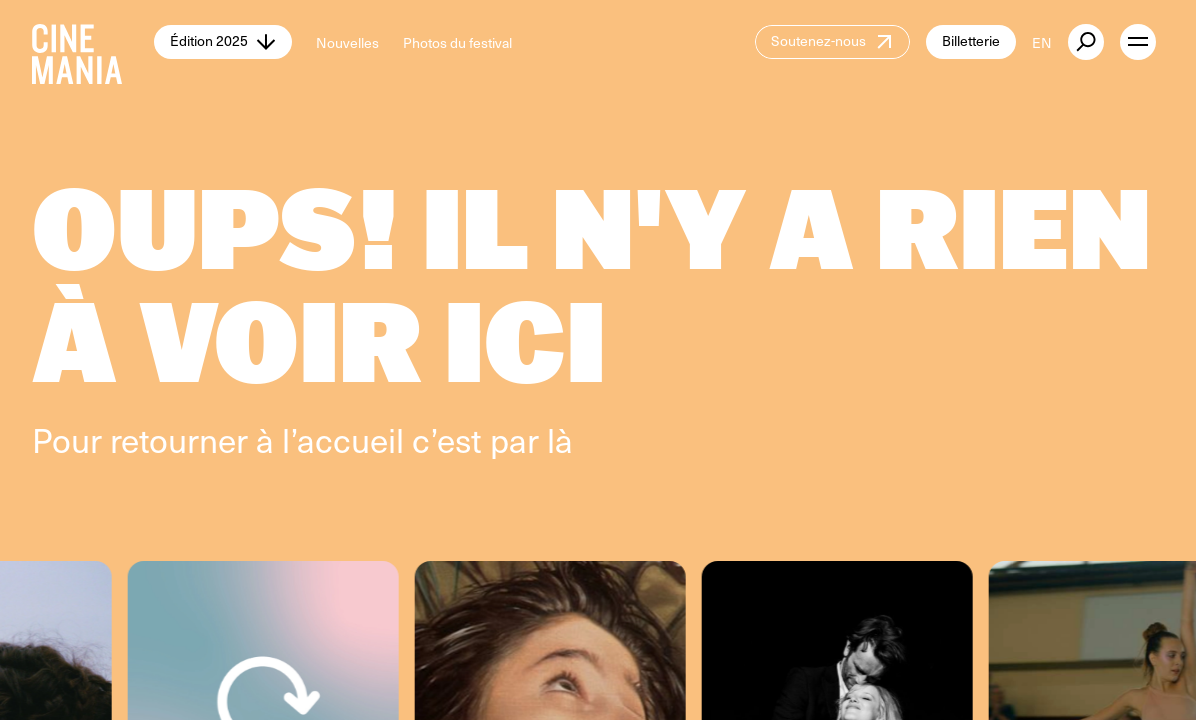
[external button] (1086, 42)
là (560, 439)
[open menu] (1138, 42)
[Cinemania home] (93, 42)
